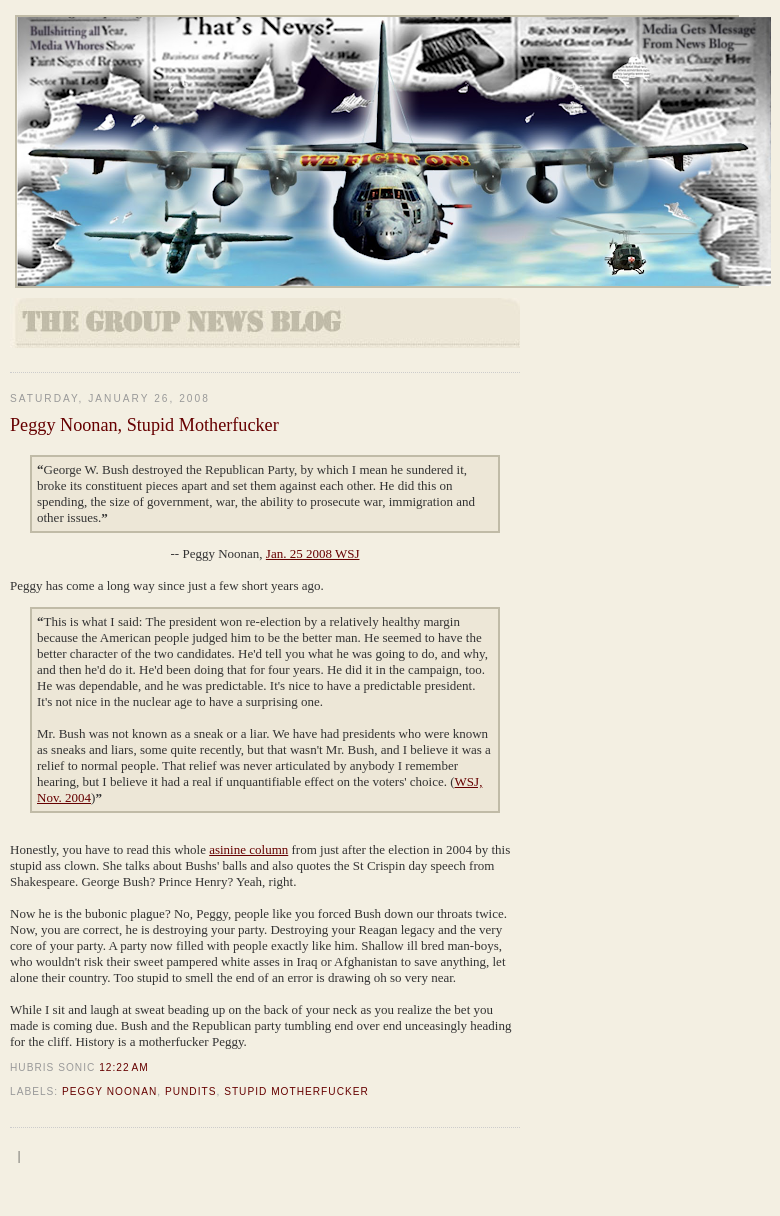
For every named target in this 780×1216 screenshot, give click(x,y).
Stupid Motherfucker (296, 1091)
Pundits (191, 1091)
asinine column (248, 849)
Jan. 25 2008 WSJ (313, 553)
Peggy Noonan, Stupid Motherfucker (144, 425)
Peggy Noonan (109, 1091)
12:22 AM (123, 1067)
